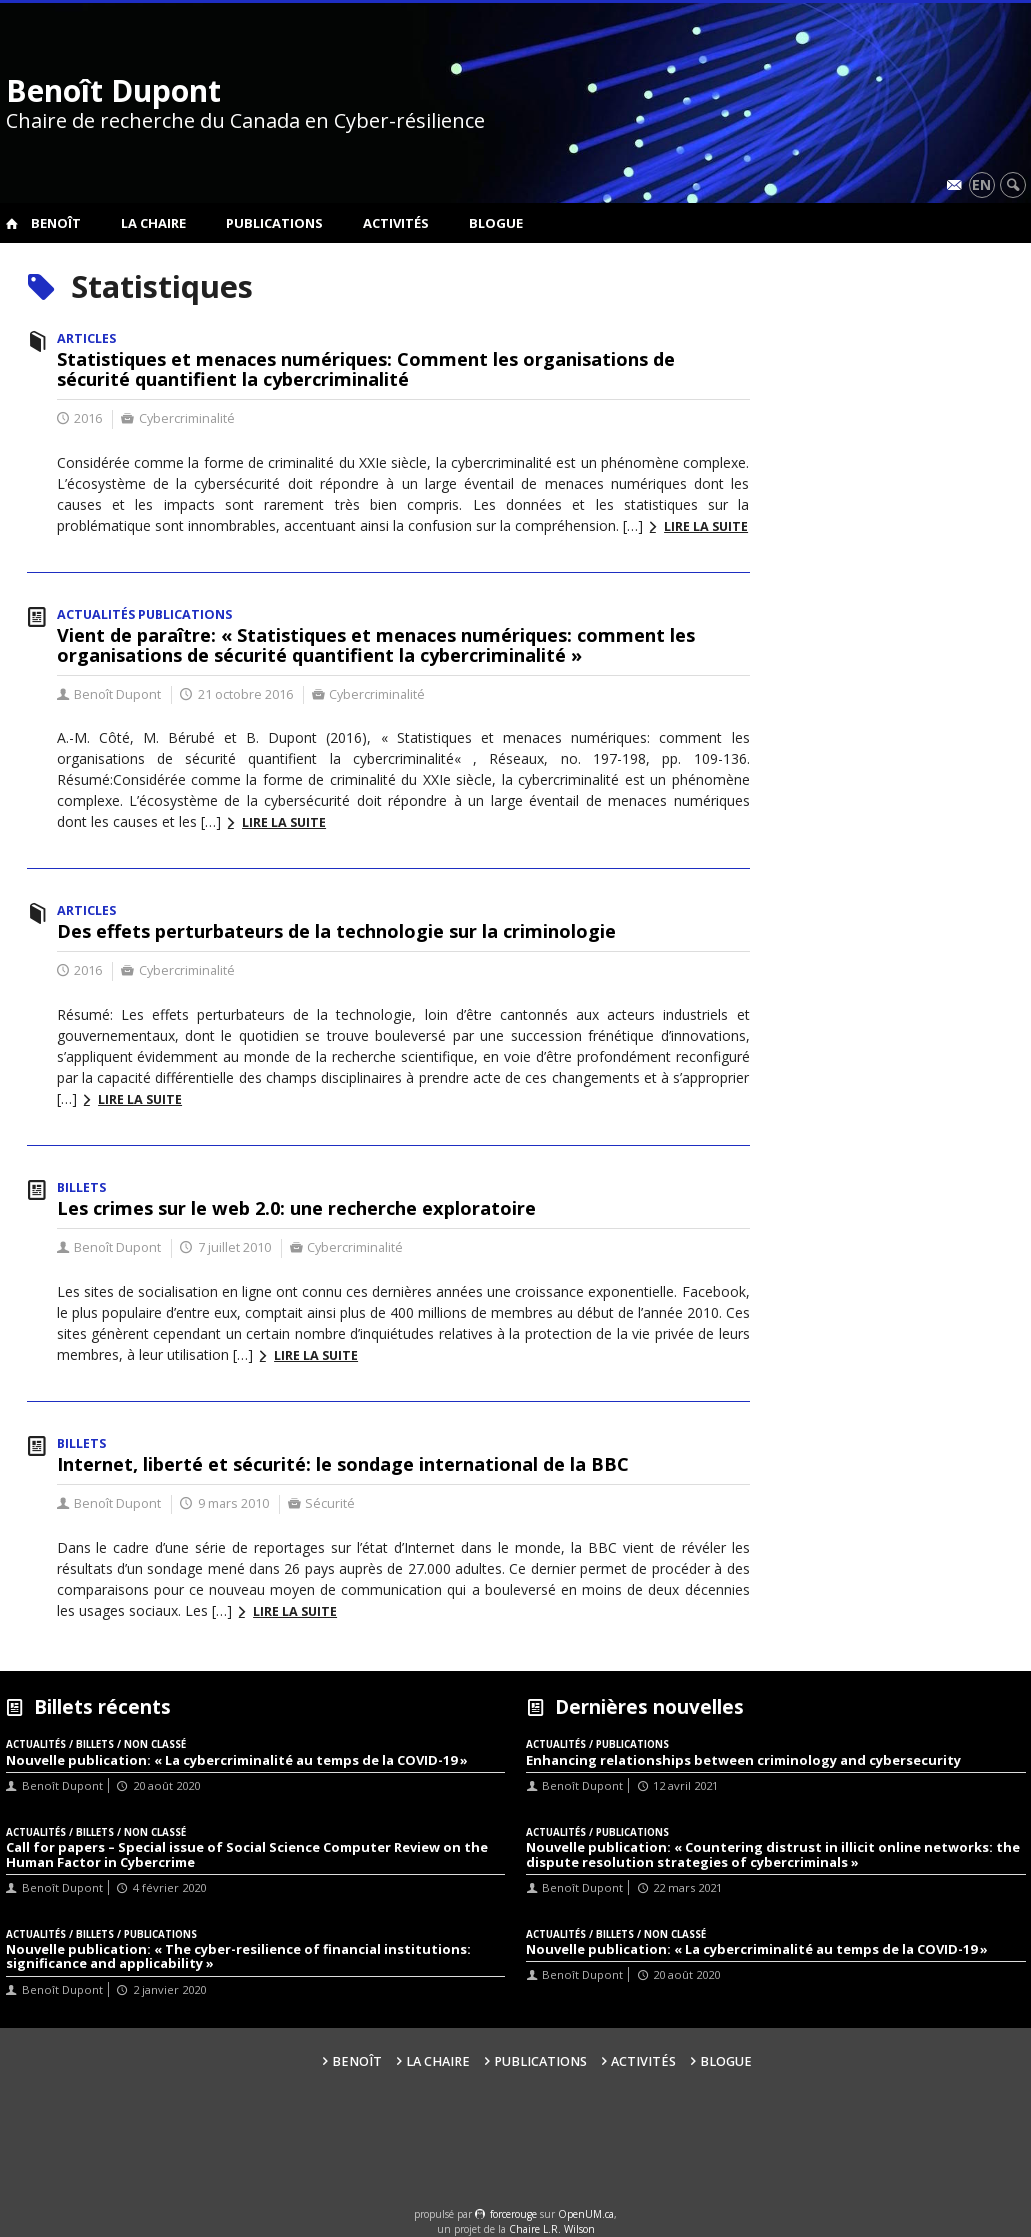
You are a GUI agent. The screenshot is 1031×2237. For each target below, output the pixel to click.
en (981, 184)
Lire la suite (706, 526)
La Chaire (153, 223)
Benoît (56, 223)
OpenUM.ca (586, 2214)
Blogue (496, 223)
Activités (396, 223)
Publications (274, 223)
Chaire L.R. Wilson (552, 2229)
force (513, 2214)
